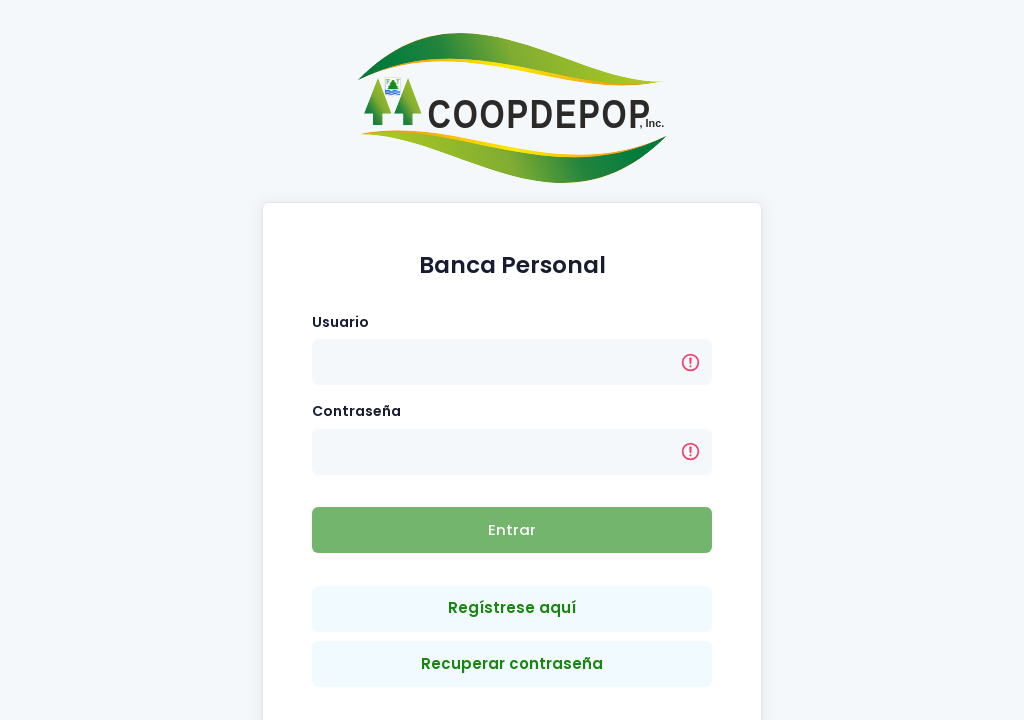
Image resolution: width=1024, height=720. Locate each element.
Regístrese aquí (512, 607)
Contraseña (356, 411)
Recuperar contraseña (512, 663)
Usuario (340, 322)
